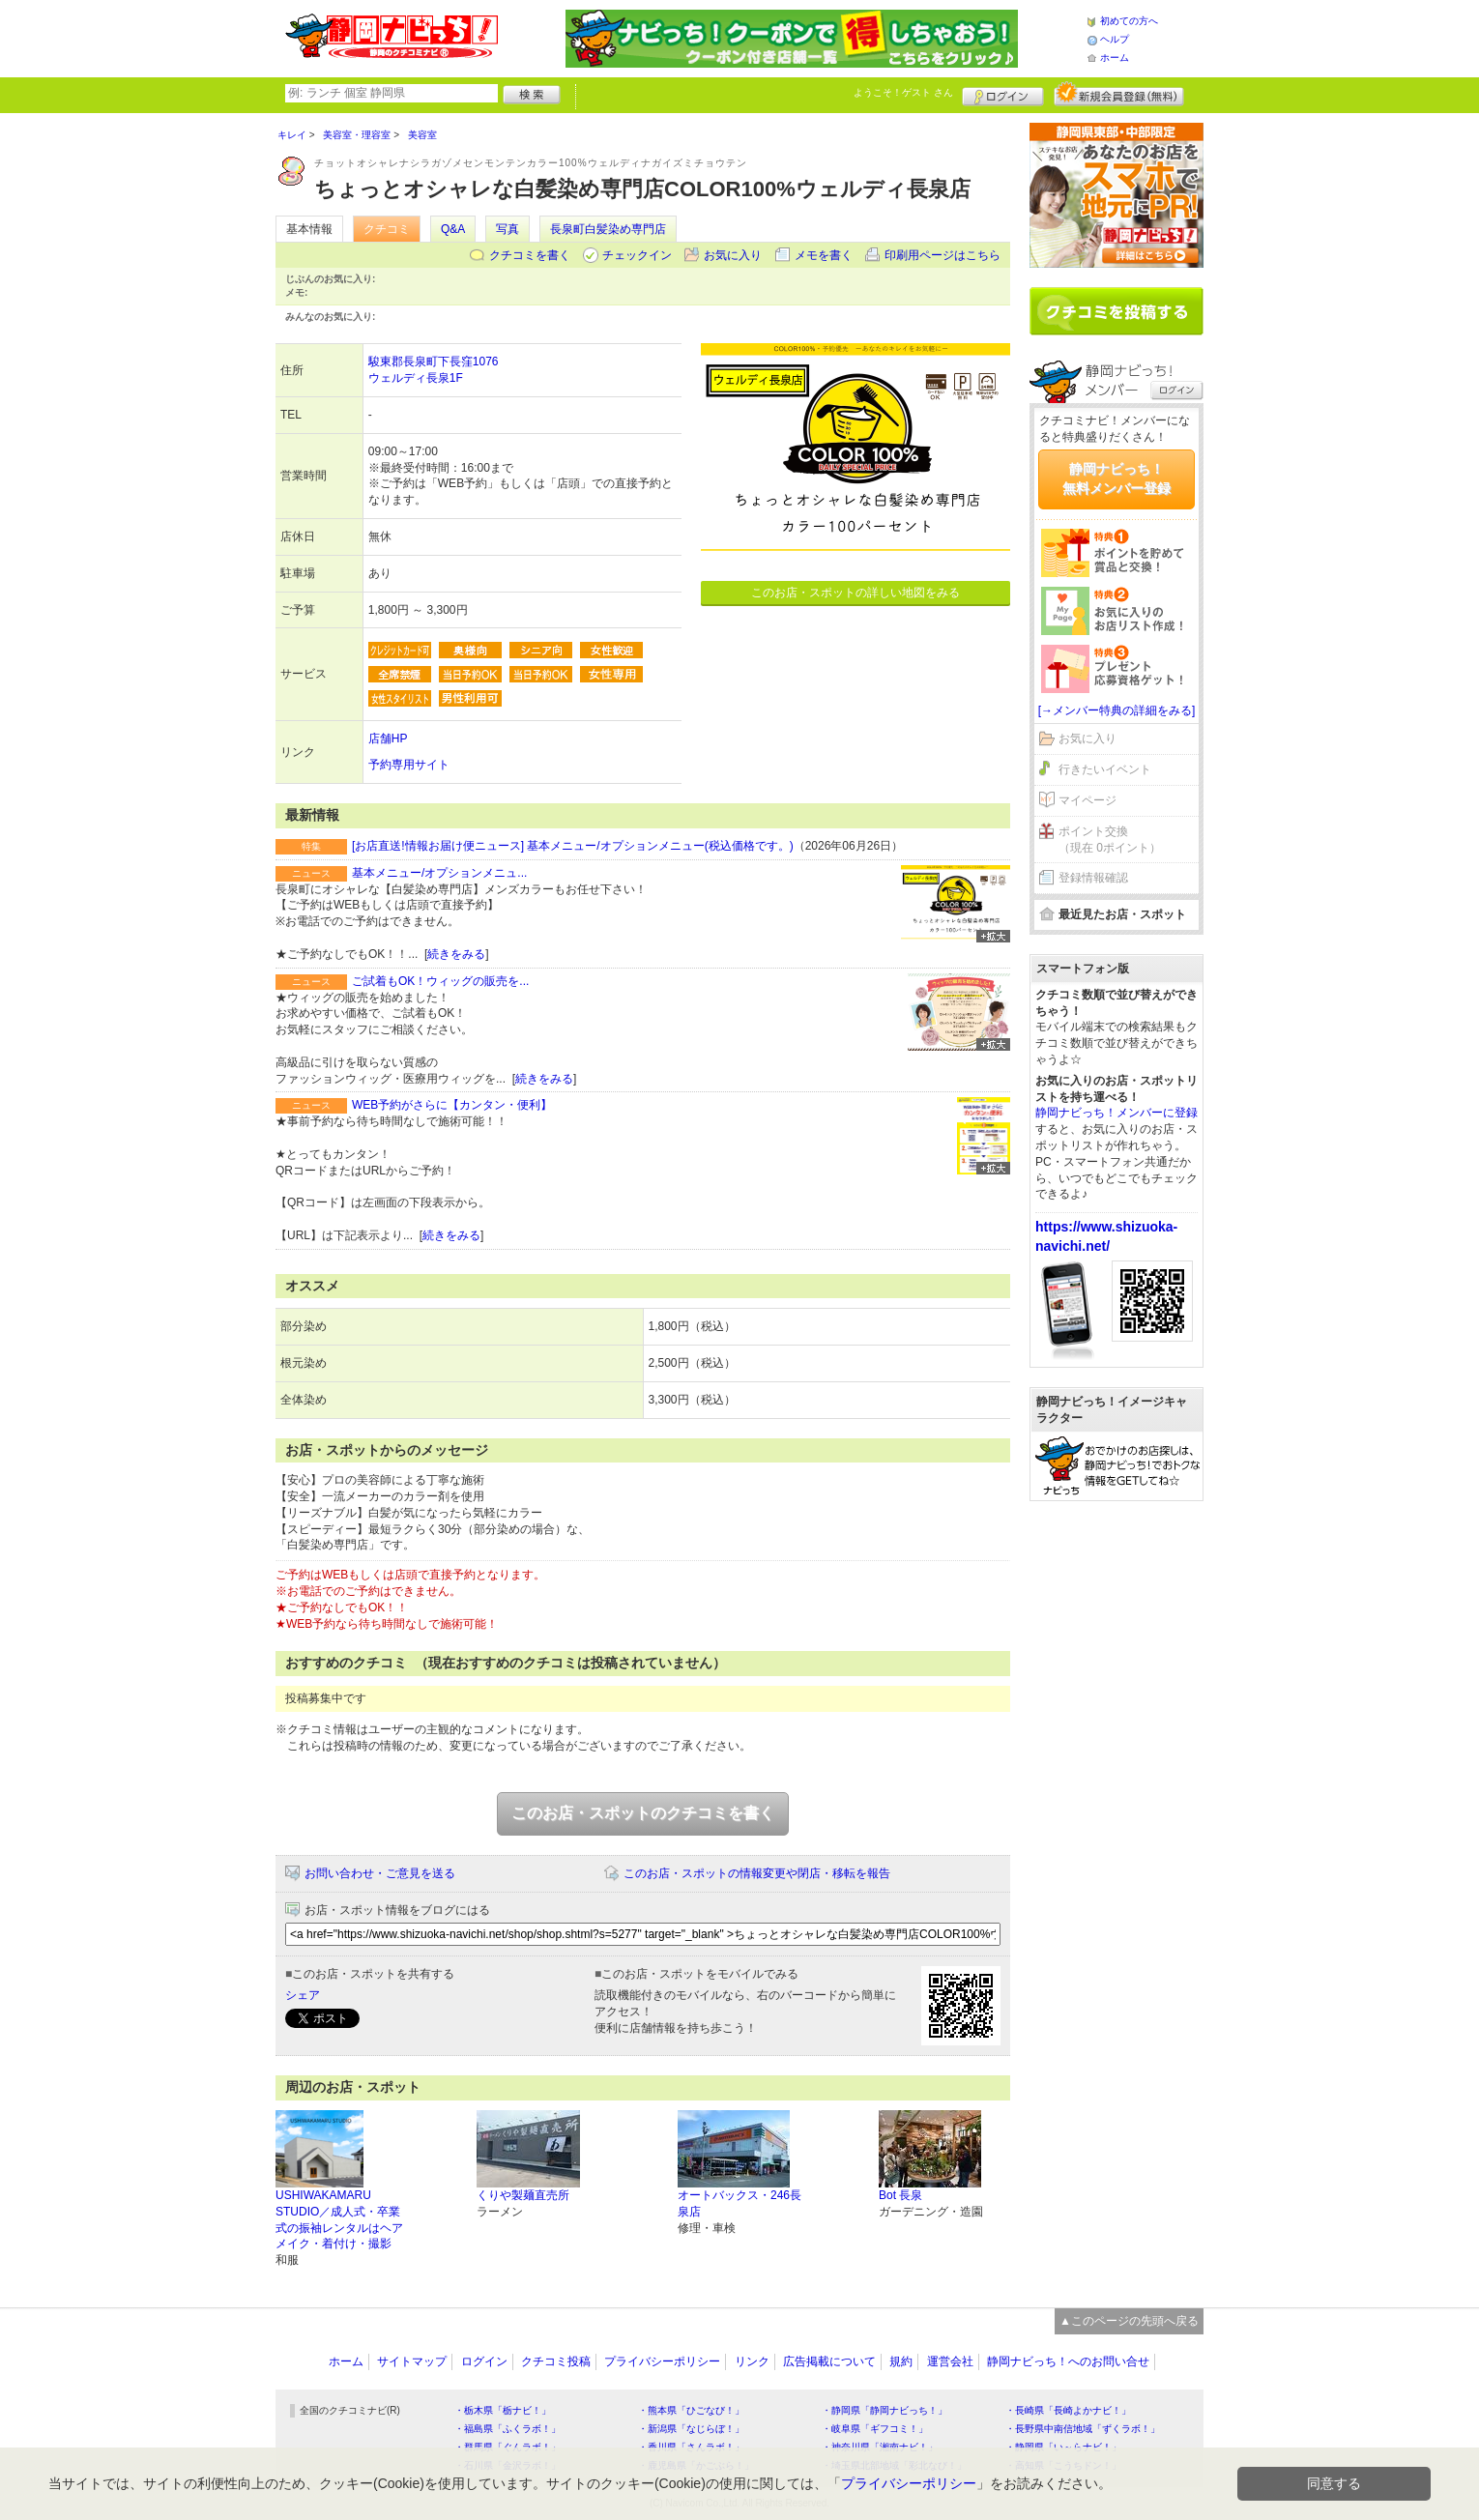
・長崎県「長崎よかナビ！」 (1068, 2410)
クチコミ (386, 229)
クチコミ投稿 (556, 2361)
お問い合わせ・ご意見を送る (379, 1873)
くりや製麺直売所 (523, 2195)
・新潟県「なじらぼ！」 (691, 2428)
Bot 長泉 (900, 2195)
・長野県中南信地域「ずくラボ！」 (1082, 2428)
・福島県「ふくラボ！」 (507, 2428)
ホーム (1114, 57)
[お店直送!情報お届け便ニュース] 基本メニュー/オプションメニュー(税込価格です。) (573, 846)
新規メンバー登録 (1119, 93)
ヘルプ (1114, 39)
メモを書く (824, 255)
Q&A (453, 229)
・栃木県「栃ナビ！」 (502, 2410)
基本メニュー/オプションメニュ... (439, 873)
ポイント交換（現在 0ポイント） (1109, 839)
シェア (302, 1995)
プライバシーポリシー (662, 2361)
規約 (901, 2361)
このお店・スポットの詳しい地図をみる (855, 592)
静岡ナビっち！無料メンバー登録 (1116, 478)
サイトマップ (412, 2361)
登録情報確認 (1093, 877)
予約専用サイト (409, 764)
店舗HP (388, 738)
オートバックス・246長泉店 (739, 2203)
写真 (507, 229)
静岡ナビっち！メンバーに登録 (1116, 1112)
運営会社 (950, 2361)
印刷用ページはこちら (942, 255)
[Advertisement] (1117, 1810)
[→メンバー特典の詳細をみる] (1117, 710)
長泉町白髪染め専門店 (608, 229)
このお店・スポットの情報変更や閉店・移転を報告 (757, 1873)
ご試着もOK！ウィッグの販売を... (440, 981)
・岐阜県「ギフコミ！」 (875, 2428)
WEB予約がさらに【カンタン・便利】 (452, 1105)
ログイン (1003, 93)
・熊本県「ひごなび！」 (691, 2410)
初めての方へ (1129, 20)
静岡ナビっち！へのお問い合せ (1068, 2361)
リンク (752, 2361)
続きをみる (456, 954)
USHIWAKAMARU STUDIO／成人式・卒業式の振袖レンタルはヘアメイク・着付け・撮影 (339, 2219)
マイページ (1087, 800)
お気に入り (733, 255)
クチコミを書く (529, 255)
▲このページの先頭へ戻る (1129, 2321)
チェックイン (637, 255)
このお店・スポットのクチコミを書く (642, 1813)
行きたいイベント (1104, 769)
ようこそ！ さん (903, 92)
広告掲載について (829, 2361)
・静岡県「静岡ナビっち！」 (884, 2410)
